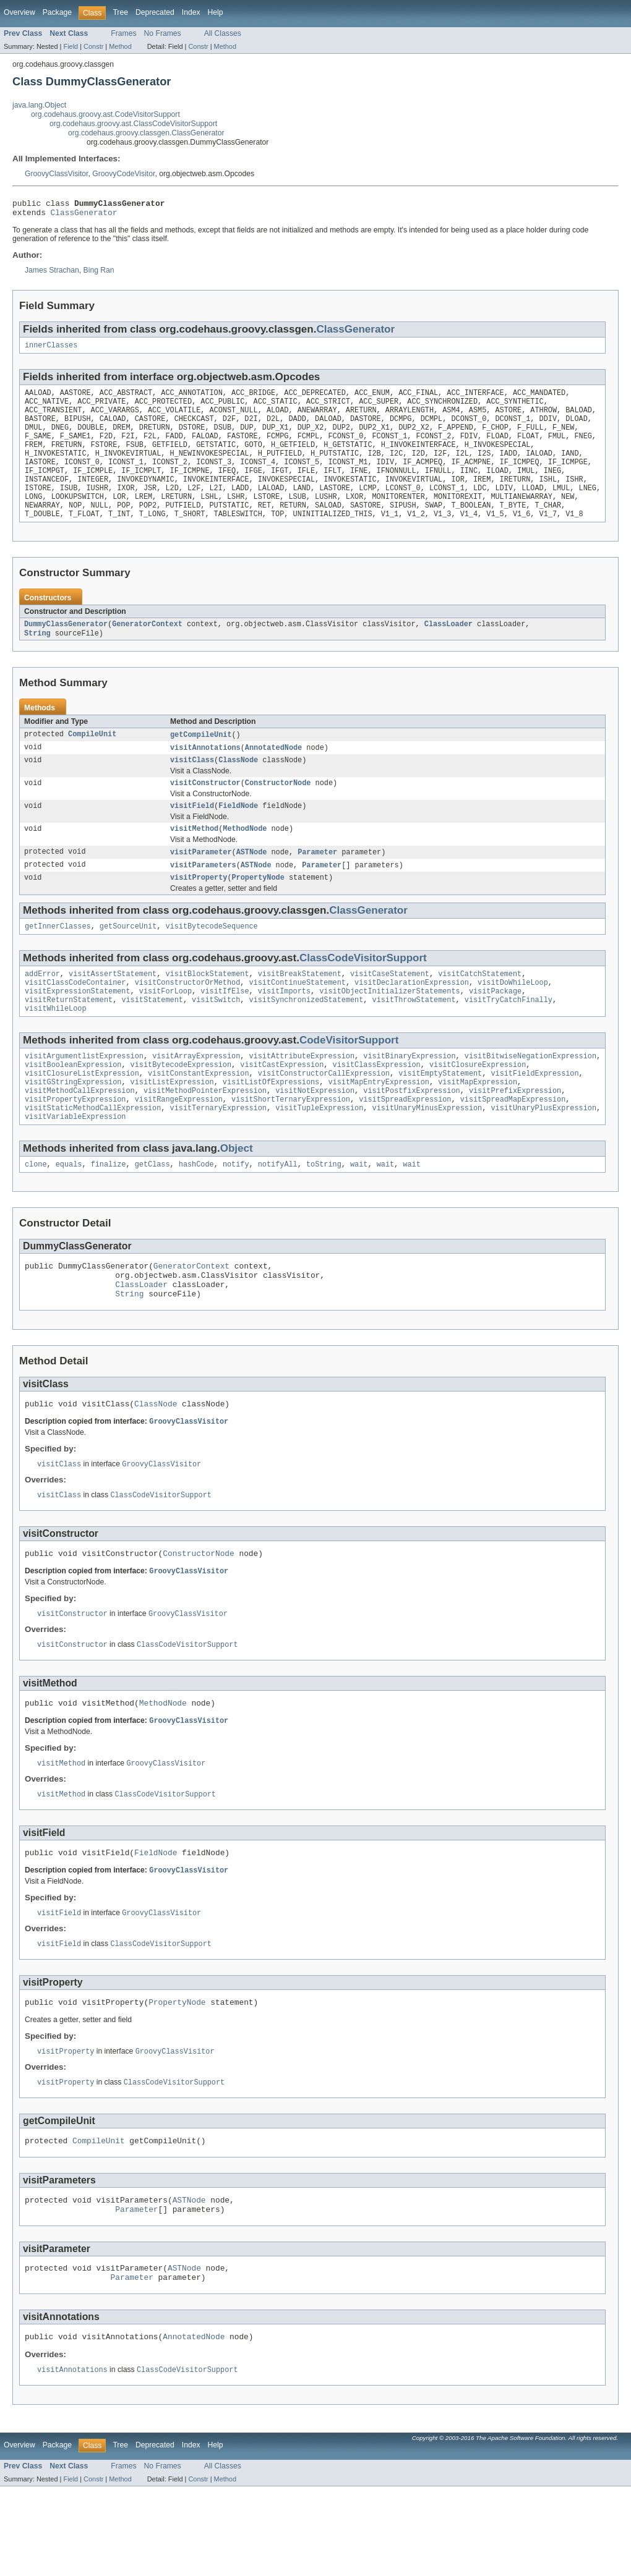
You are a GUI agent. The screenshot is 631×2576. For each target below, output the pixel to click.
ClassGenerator (84, 215)
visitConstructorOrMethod (188, 1020)
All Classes (222, 33)
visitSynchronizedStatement (306, 1040)
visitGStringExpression (73, 1128)
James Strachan (52, 274)
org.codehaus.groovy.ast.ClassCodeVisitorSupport (133, 123)
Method (120, 46)
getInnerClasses (58, 961)
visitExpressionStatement (78, 1030)
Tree (120, 12)
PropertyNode (258, 911)
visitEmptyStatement (440, 1118)
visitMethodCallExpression (80, 1138)
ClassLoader (448, 648)
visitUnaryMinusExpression (427, 1158)
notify (236, 1217)
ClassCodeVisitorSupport (363, 993)
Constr (93, 46)
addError (42, 1010)
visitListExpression (172, 1128)
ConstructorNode (278, 812)
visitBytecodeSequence (211, 961)
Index (191, 12)
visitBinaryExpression (409, 1098)
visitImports (284, 1030)
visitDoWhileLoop (513, 1020)
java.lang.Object (39, 105)
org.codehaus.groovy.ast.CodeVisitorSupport (105, 114)
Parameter (317, 884)
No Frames (162, 33)
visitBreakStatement (299, 1010)
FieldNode (238, 836)
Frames (123, 33)
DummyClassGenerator (66, 648)
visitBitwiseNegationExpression (530, 1098)
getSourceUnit (128, 961)
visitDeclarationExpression (411, 1020)
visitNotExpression (314, 1138)
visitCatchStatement (480, 1010)
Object (236, 1199)
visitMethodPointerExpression (205, 1138)
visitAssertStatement (113, 1010)
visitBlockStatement (207, 1010)
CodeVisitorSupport (348, 1081)
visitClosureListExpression (82, 1118)
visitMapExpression (477, 1128)
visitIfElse (224, 1030)
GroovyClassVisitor (56, 173)
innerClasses (51, 350)
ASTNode (251, 884)
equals (69, 1217)
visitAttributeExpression (301, 1098)
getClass (152, 1217)
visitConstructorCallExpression (324, 1118)
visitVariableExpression (75, 1168)
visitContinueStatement (297, 1020)
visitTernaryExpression (218, 1158)
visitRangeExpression (179, 1148)
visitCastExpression (282, 1108)
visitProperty (198, 911)
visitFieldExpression (534, 1118)
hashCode (196, 1217)
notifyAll (278, 1217)
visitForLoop (165, 1030)
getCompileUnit (201, 760)
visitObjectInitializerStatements (389, 1030)
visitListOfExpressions (271, 1128)
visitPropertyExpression (75, 1148)
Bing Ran (99, 274)
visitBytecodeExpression (181, 1108)
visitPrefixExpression (515, 1138)
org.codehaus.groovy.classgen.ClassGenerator (146, 133)
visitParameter (201, 884)
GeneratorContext (147, 648)
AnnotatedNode (273, 774)
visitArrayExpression (196, 1098)
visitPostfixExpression (411, 1138)
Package (57, 12)
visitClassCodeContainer (75, 1020)
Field (70, 46)
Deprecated (154, 12)
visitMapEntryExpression (378, 1128)
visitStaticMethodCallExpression (93, 1158)
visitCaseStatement (389, 1010)
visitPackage (495, 1030)
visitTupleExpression (319, 1158)
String (37, 658)
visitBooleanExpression (73, 1108)
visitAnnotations (205, 774)
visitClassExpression (376, 1108)
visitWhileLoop (56, 1050)
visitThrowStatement (413, 1040)
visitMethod (194, 860)
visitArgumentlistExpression (84, 1098)
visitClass (192, 788)
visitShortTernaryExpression (290, 1148)
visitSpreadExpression (405, 1148)
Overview (19, 12)
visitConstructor (205, 812)
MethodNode (245, 860)
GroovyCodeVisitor (123, 173)
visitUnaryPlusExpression (543, 1158)
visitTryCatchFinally (508, 1040)
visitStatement (152, 1040)
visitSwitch (216, 1040)
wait (358, 1217)
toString (323, 1217)
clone (36, 1217)
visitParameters (203, 898)
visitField (192, 836)
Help (215, 12)
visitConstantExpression (198, 1118)
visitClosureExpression (477, 1108)
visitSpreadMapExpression (513, 1148)
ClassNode (238, 788)
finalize (108, 1217)
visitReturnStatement (69, 1040)
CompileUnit (92, 760)
